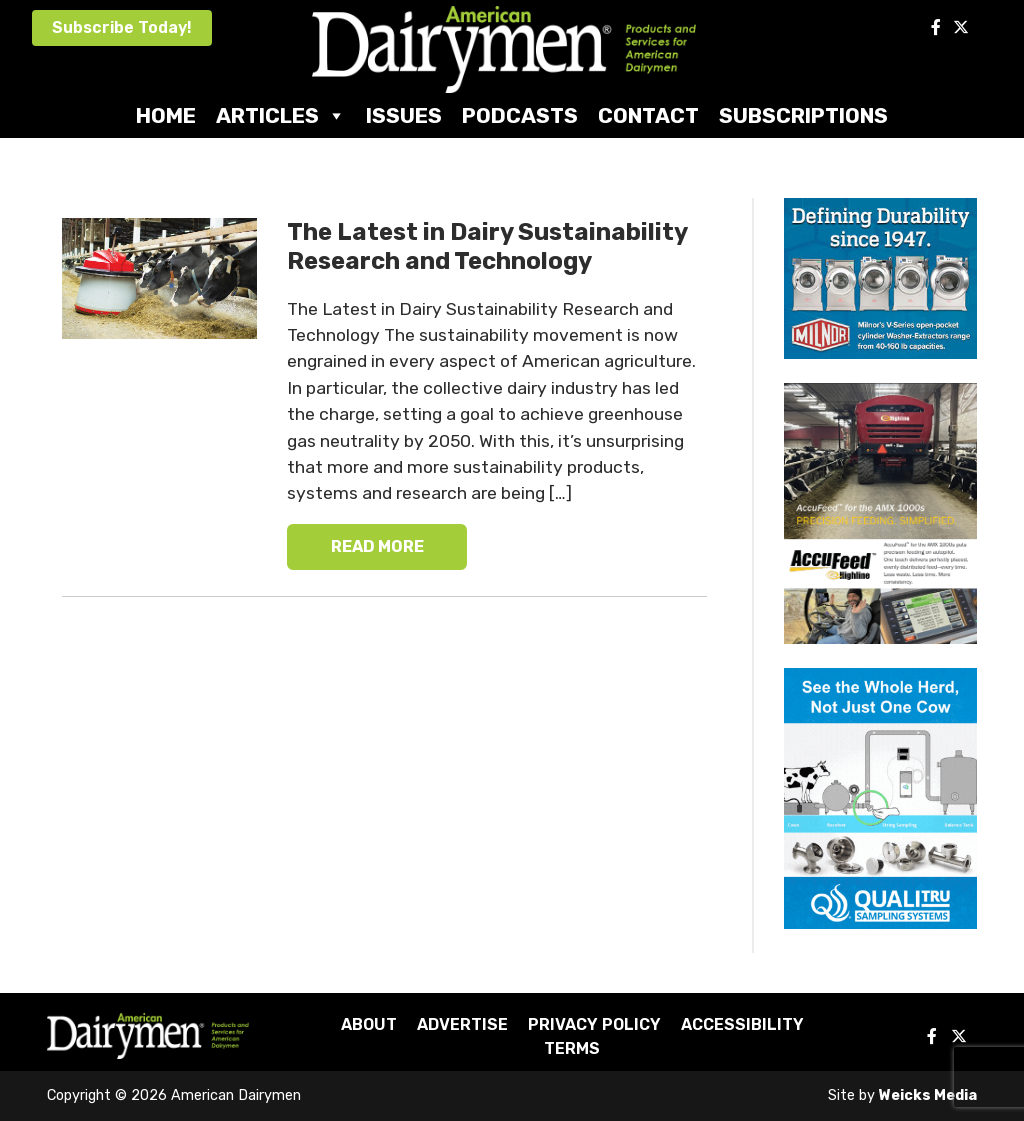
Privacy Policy (594, 1024)
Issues (404, 115)
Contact (648, 115)
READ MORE (377, 546)
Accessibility (742, 1024)
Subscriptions (803, 115)
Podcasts (520, 115)
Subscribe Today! (122, 27)
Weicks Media (928, 1095)
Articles (281, 115)
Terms (572, 1048)
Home (166, 115)
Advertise (462, 1024)
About (369, 1024)
